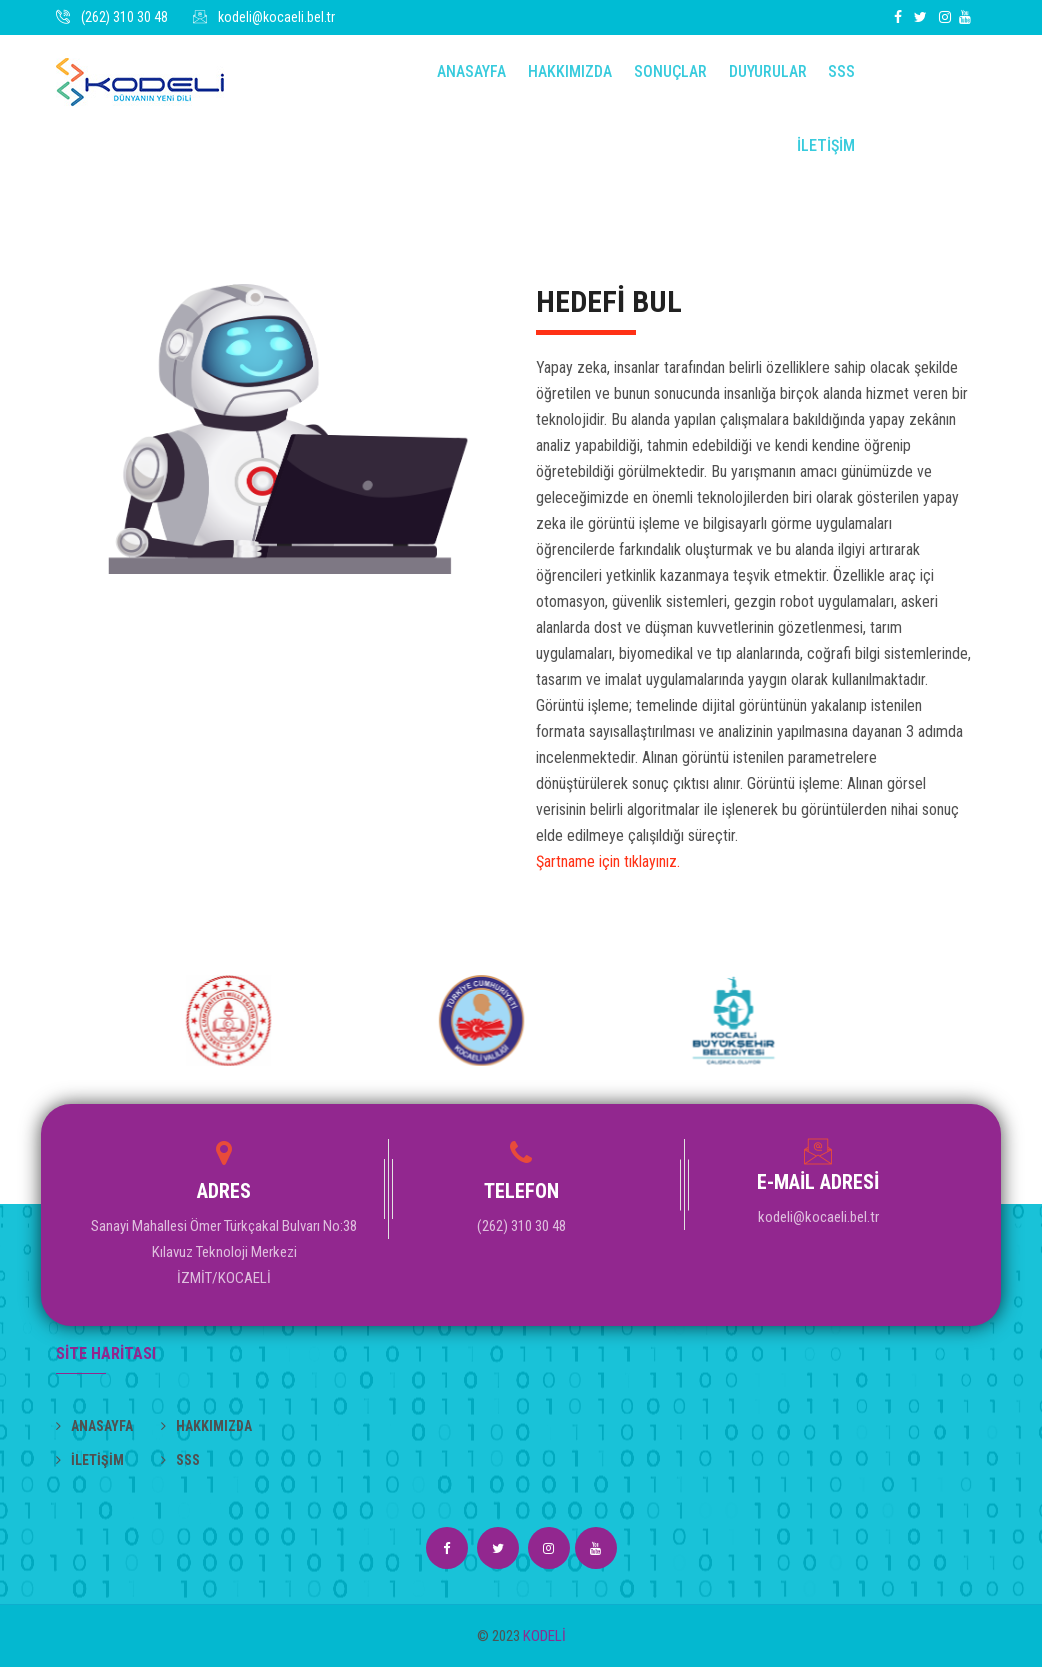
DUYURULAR (768, 74)
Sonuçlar (672, 74)
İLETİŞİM (825, 154)
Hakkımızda (574, 74)
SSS (840, 74)
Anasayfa (477, 74)
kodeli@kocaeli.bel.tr (276, 17)
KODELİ (544, 1647)
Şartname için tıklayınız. (608, 872)
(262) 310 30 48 (124, 17)
